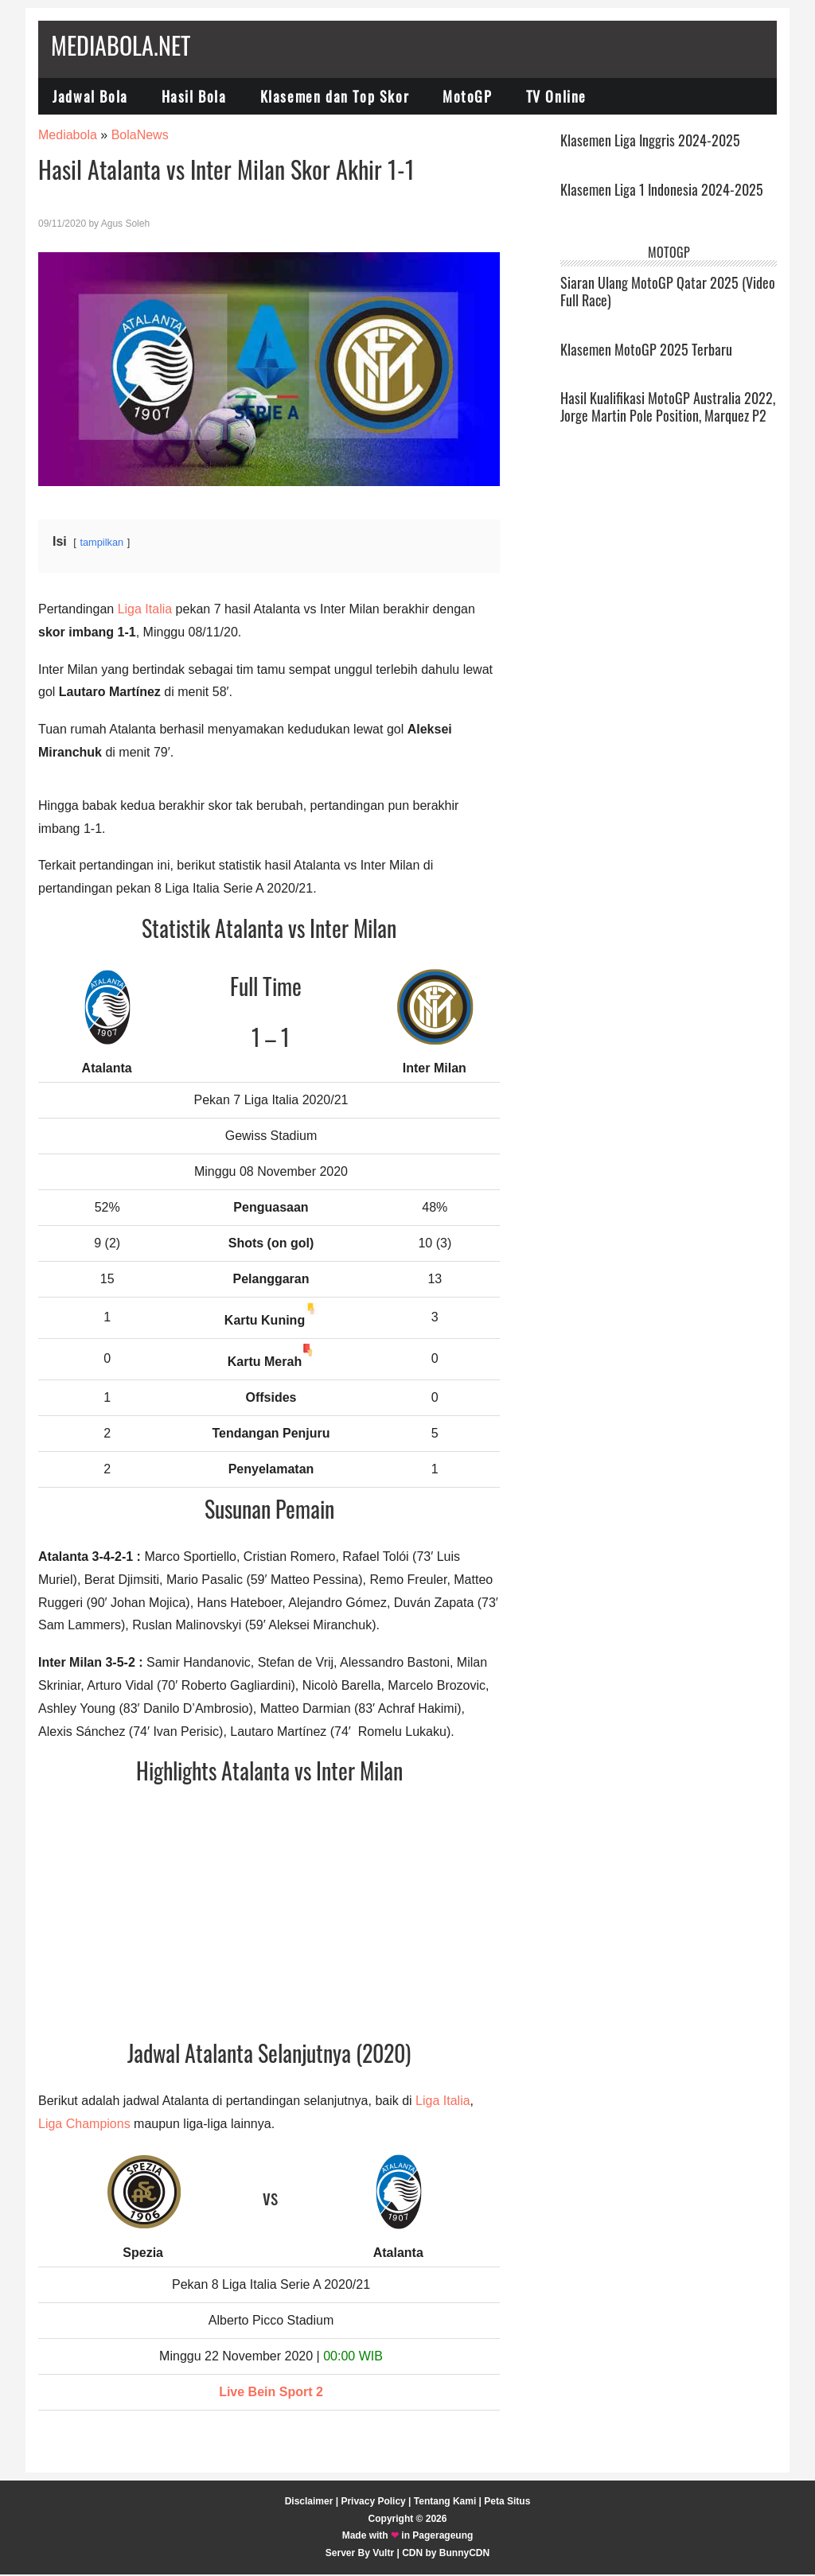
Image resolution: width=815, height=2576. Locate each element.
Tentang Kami (445, 2502)
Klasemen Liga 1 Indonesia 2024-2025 (661, 191)
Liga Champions (84, 2125)
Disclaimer (309, 2502)
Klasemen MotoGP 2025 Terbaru (646, 350)
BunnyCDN (464, 2554)
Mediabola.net (120, 45)
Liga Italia (145, 610)
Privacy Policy (373, 2502)
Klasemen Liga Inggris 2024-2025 (650, 141)
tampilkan (101, 544)
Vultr (383, 2554)
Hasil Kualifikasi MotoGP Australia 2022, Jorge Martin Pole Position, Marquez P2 (667, 408)
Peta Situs (507, 2502)
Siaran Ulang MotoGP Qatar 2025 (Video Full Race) (667, 293)
